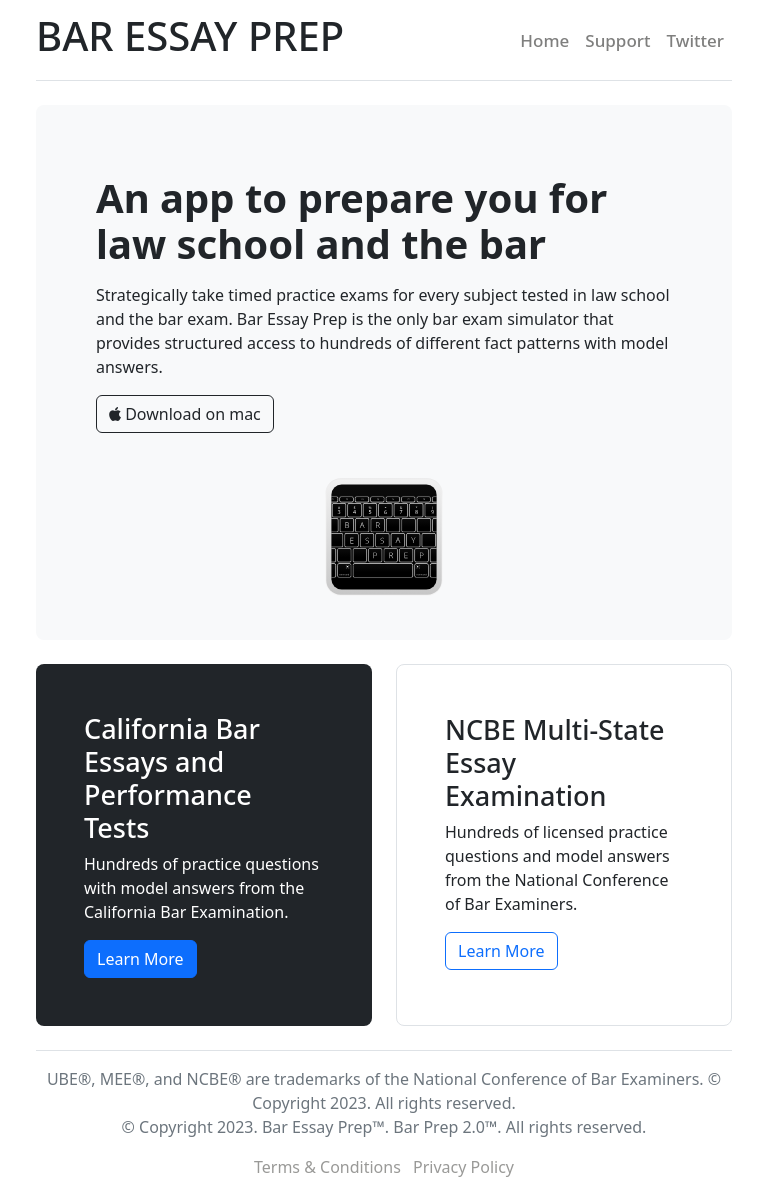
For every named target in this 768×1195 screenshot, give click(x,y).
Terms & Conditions (327, 1167)
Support (617, 40)
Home (544, 40)
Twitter (696, 40)
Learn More (140, 959)
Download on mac (185, 414)
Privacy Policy (463, 1167)
